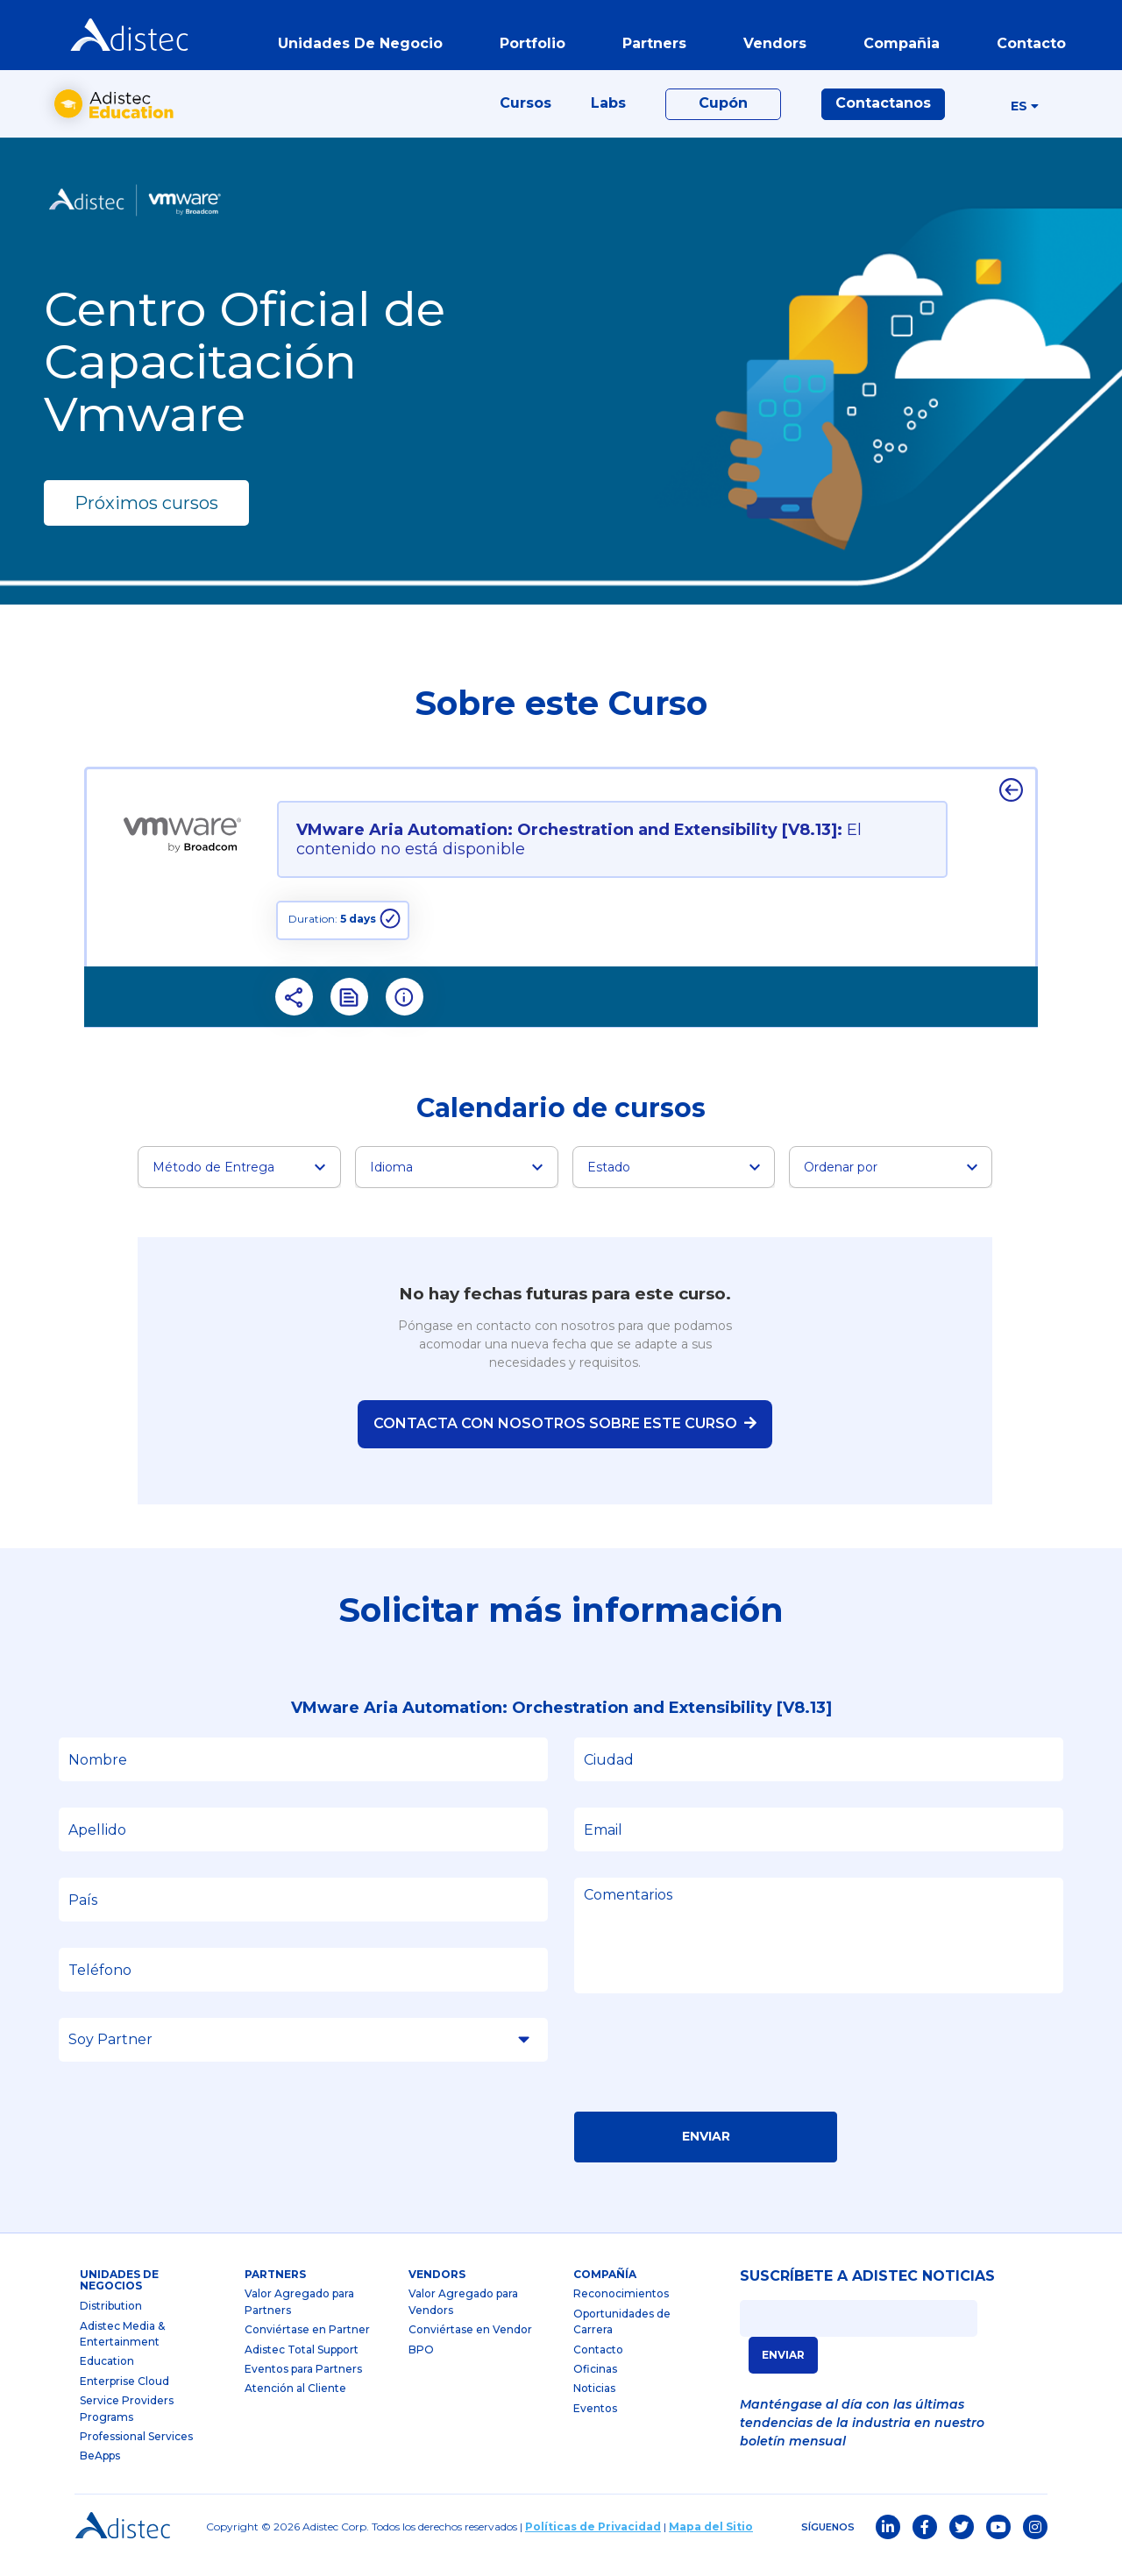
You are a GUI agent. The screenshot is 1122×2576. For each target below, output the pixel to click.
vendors (771, 47)
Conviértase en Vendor (470, 2346)
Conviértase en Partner (307, 2346)
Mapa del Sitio (711, 2543)
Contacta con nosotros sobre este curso (564, 1440)
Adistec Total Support (302, 2366)
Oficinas (595, 2385)
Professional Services (136, 2452)
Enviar (706, 2153)
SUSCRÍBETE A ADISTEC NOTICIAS (867, 2293)
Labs (608, 115)
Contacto (598, 2366)
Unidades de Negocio (356, 47)
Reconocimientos (621, 2310)
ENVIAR (783, 2371)
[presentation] (707, 2075)
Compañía (604, 2290)
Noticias (594, 2404)
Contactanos (883, 115)
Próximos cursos (146, 519)
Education (107, 2377)
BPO (421, 2366)
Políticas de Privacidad (593, 2543)
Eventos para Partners (303, 2385)
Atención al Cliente (295, 2404)
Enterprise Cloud (124, 2397)
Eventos (595, 2424)
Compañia (898, 47)
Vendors (436, 2290)
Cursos (525, 115)
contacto (1027, 47)
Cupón (723, 115)
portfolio (529, 47)
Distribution (111, 2322)
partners (651, 47)
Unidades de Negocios (119, 2297)
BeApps (100, 2472)
